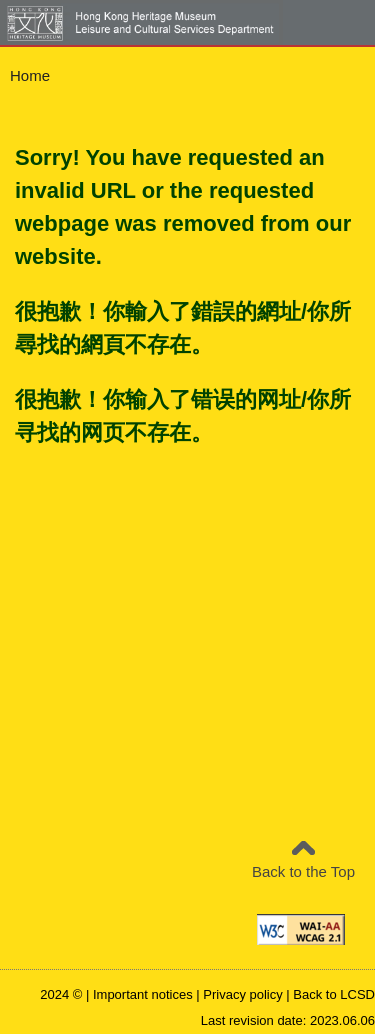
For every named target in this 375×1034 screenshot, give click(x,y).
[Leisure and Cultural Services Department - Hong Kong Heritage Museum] (170, 22)
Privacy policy (242, 994)
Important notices (143, 994)
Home (30, 75)
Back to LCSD (334, 994)
